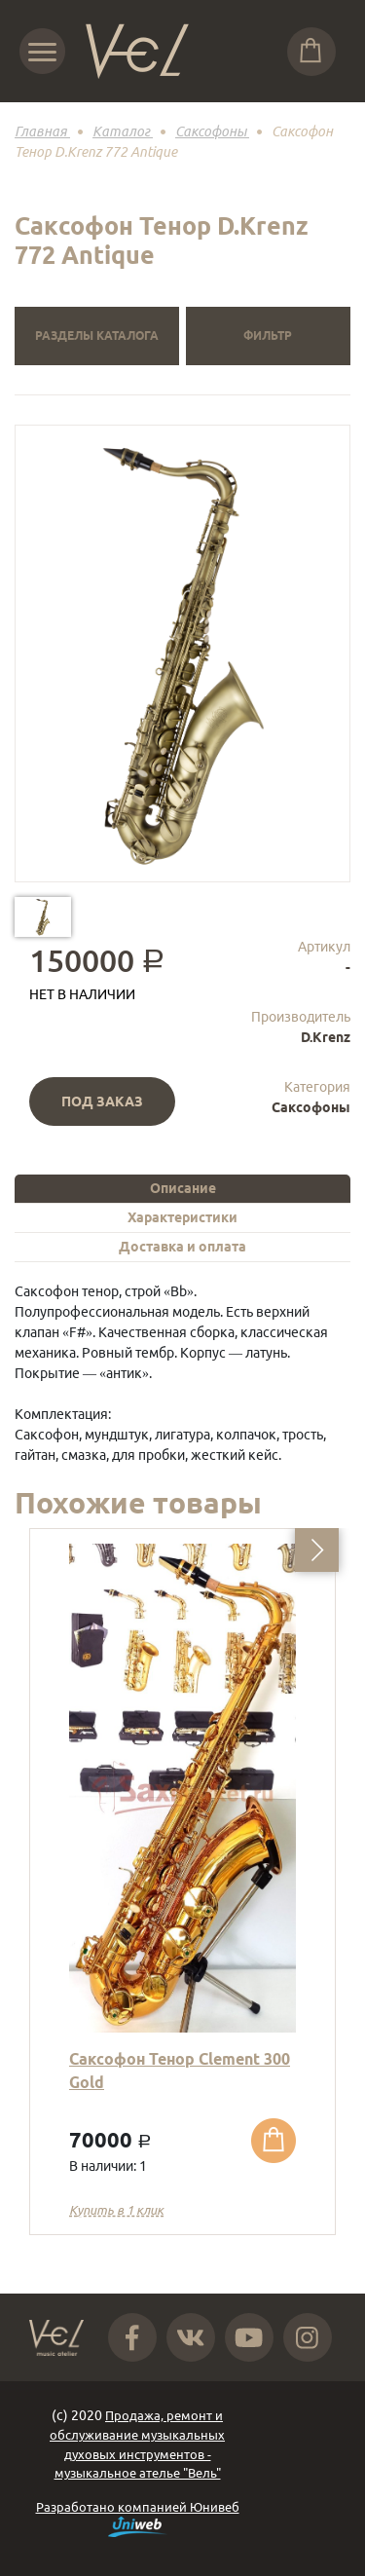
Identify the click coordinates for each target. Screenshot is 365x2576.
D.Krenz (325, 1037)
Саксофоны (311, 1107)
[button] (317, 1550)
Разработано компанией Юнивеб (137, 2519)
